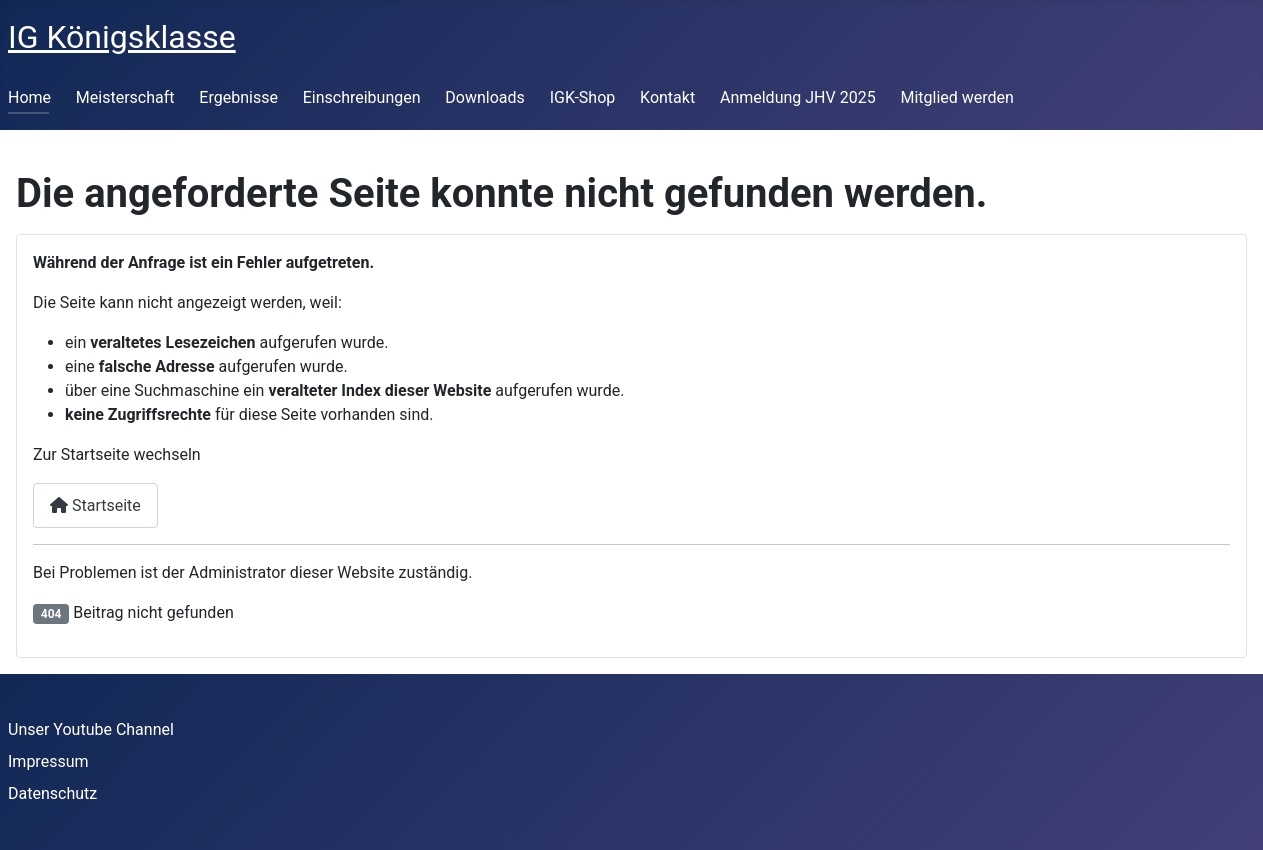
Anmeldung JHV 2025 (798, 97)
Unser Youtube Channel (91, 729)
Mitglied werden (956, 97)
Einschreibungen (362, 97)
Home (29, 97)
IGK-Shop (583, 97)
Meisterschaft (125, 97)
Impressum (48, 761)
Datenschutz (52, 793)
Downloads (484, 97)
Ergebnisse (238, 97)
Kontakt (667, 97)
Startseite (95, 505)
